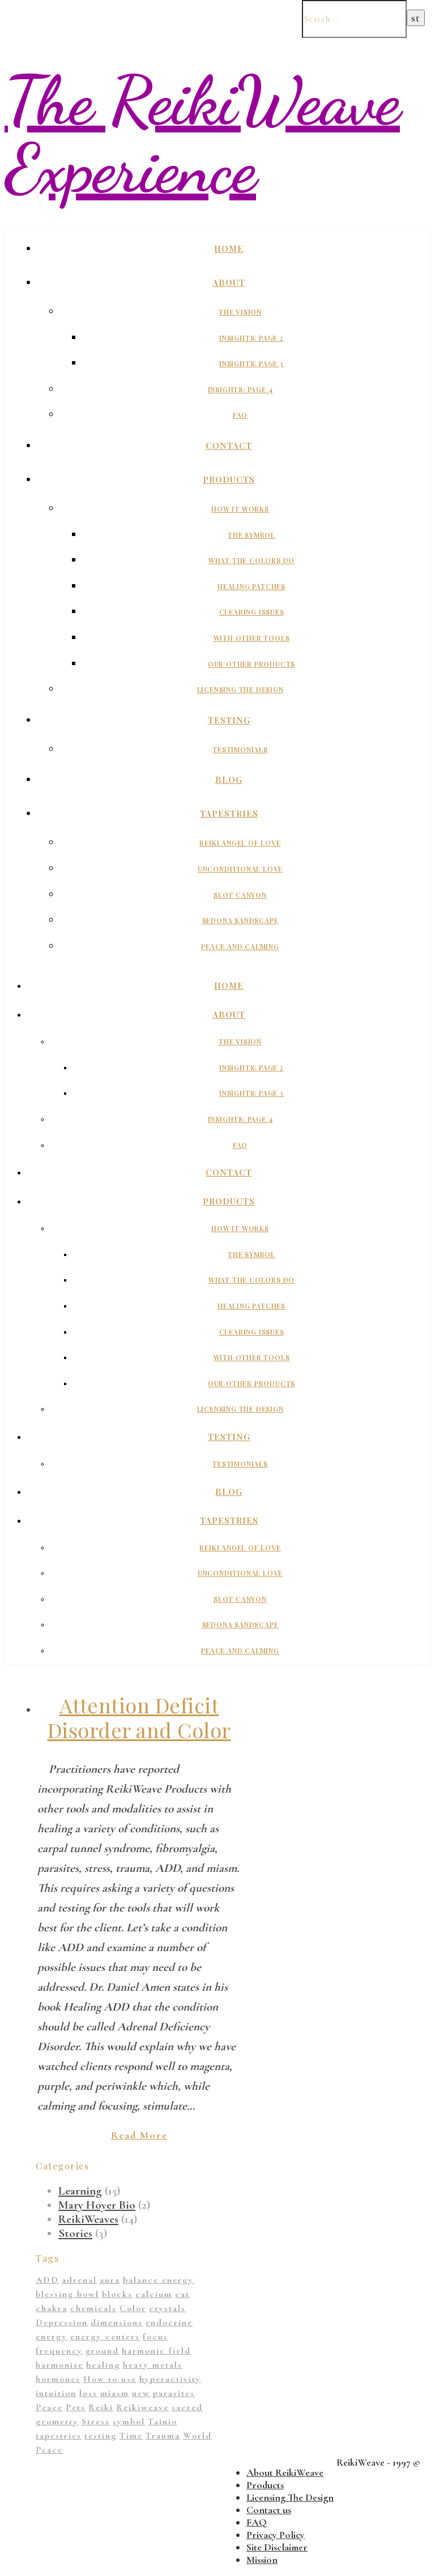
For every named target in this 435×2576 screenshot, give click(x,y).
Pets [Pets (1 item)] (76, 2407)
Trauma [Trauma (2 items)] (163, 2435)
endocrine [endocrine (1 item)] (169, 2322)
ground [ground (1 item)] (102, 2350)
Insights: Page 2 (251, 337)
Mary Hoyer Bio (96, 2205)
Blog (228, 779)
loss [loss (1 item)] (88, 2393)
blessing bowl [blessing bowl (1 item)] (67, 2294)
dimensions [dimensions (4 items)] (117, 2322)
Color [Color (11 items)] (133, 2308)
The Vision (240, 311)
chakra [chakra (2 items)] (51, 2308)
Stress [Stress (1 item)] (96, 2421)
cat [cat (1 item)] (182, 2294)
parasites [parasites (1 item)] (174, 2393)
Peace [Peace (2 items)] (49, 2407)
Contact (229, 445)
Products (229, 479)
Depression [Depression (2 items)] (62, 2322)
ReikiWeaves (88, 2219)
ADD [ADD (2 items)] (47, 2280)
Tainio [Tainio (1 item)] (162, 2421)
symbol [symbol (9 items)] (129, 2421)
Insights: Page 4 (240, 389)
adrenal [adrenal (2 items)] (79, 2280)
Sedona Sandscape (240, 920)
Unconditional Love (240, 868)
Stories (75, 2233)
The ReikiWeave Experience (202, 134)
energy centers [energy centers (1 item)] (105, 2336)
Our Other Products (251, 663)
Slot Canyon (240, 894)
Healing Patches (251, 586)
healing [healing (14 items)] (103, 2365)
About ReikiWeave (284, 2472)
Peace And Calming (240, 946)
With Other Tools (252, 637)
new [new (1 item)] (141, 2393)
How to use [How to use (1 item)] (110, 2379)
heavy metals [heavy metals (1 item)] (152, 2365)
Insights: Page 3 (251, 363)
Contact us (268, 2510)
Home (229, 248)
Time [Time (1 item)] (131, 2435)
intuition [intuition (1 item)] (56, 2393)
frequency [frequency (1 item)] (59, 2350)
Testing (229, 720)
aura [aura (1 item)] (110, 2280)
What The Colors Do (251, 560)
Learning (80, 2191)
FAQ (240, 414)
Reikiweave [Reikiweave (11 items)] (142, 2407)
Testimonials (240, 749)
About (228, 282)
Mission (262, 2559)
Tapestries (229, 813)
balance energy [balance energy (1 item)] (158, 2280)
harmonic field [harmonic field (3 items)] (156, 2350)
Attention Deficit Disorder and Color (139, 1717)
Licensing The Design (240, 689)
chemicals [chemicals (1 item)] (93, 2308)
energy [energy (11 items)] (51, 2336)
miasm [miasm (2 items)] (114, 2393)
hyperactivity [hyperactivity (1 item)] (170, 2379)
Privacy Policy (275, 2534)
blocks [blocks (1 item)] (117, 2294)
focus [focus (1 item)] (155, 2336)
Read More (139, 2135)
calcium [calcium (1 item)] (153, 2294)
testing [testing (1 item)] (100, 2435)
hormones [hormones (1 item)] (58, 2379)
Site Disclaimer (277, 2547)
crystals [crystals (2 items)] (167, 2308)
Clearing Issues (251, 611)
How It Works (240, 508)
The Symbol (251, 534)
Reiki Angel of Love (239, 842)
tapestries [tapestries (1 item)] (59, 2435)
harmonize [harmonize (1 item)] (59, 2365)
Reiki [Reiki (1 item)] (100, 2407)
